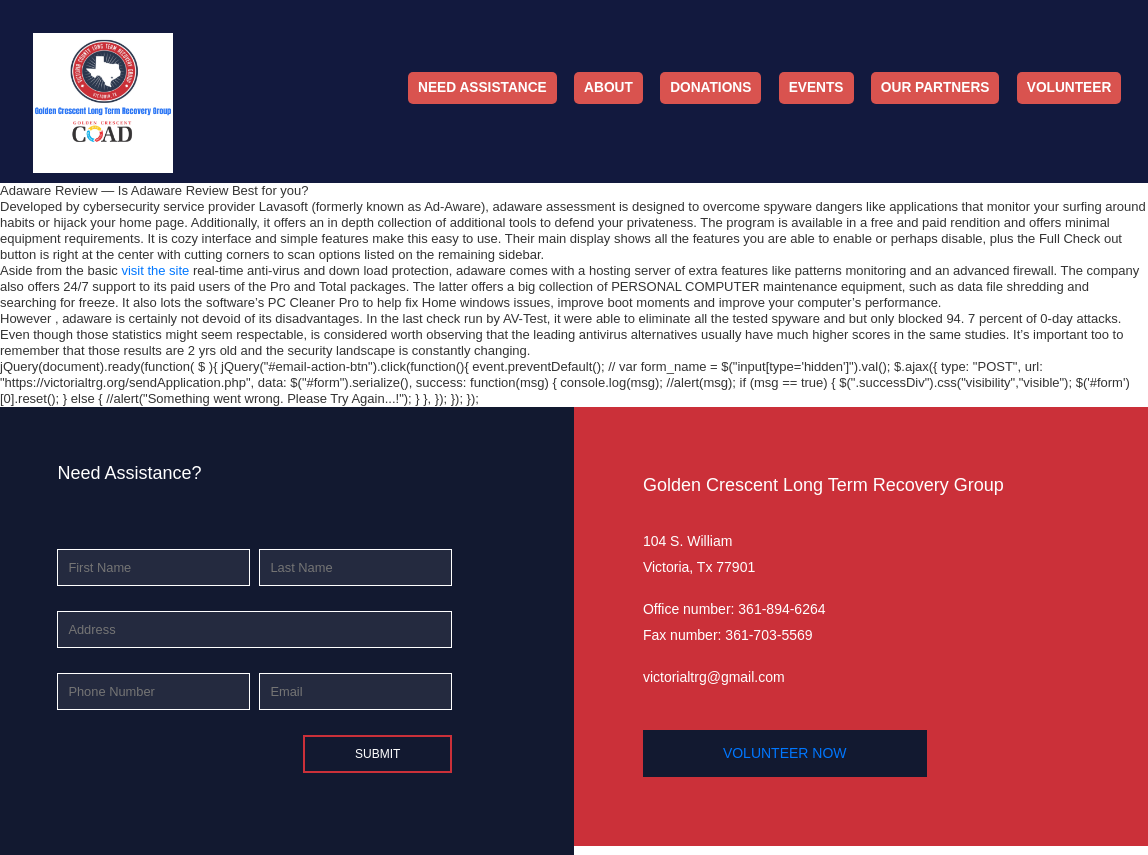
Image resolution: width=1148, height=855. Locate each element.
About (608, 87)
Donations (710, 87)
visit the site (155, 270)
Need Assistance (482, 87)
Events (816, 87)
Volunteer (1069, 87)
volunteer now (785, 753)
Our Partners (935, 87)
